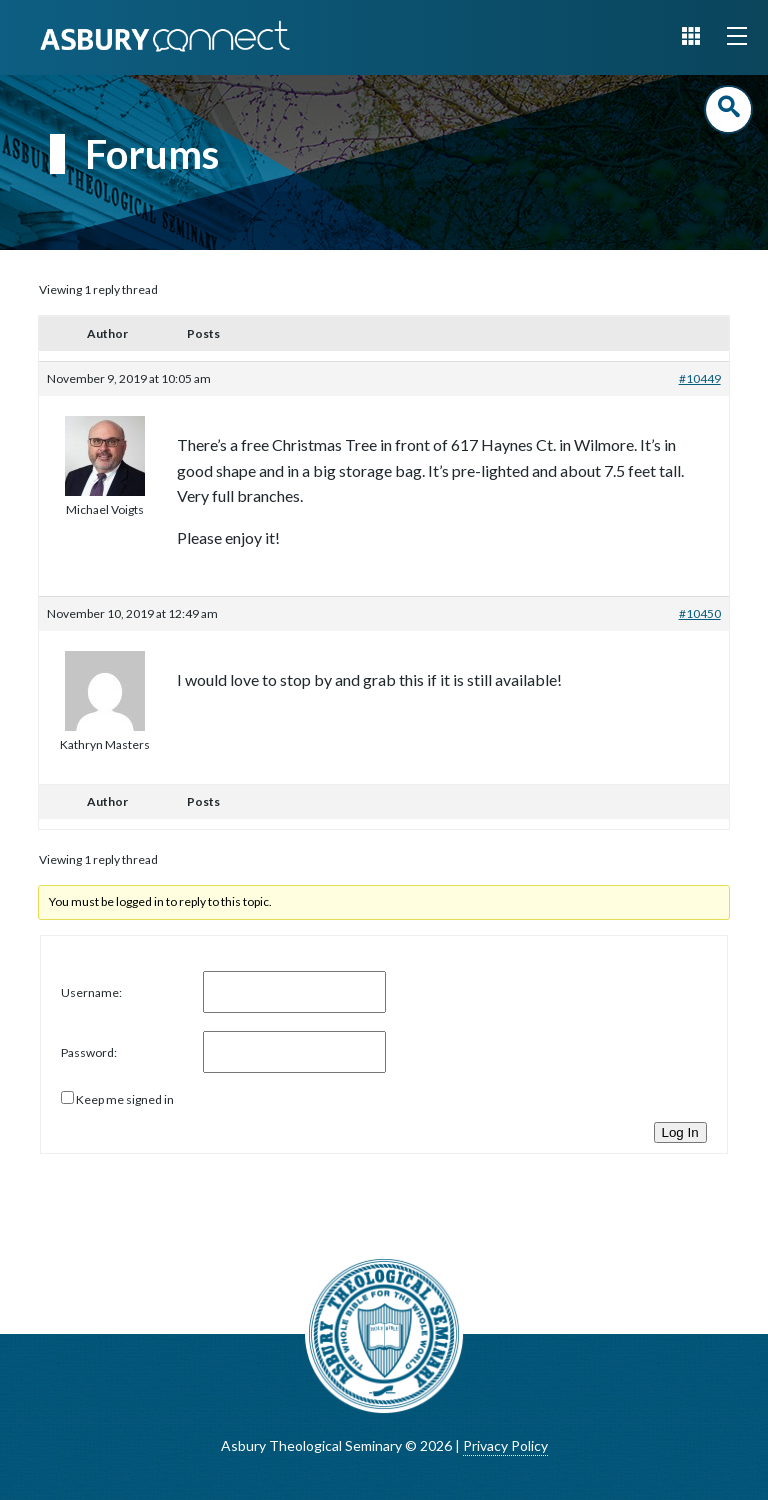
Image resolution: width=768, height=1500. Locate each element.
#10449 (700, 378)
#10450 (700, 613)
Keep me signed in (125, 1099)
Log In (680, 1132)
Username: (91, 992)
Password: (89, 1052)
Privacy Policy (505, 1445)
